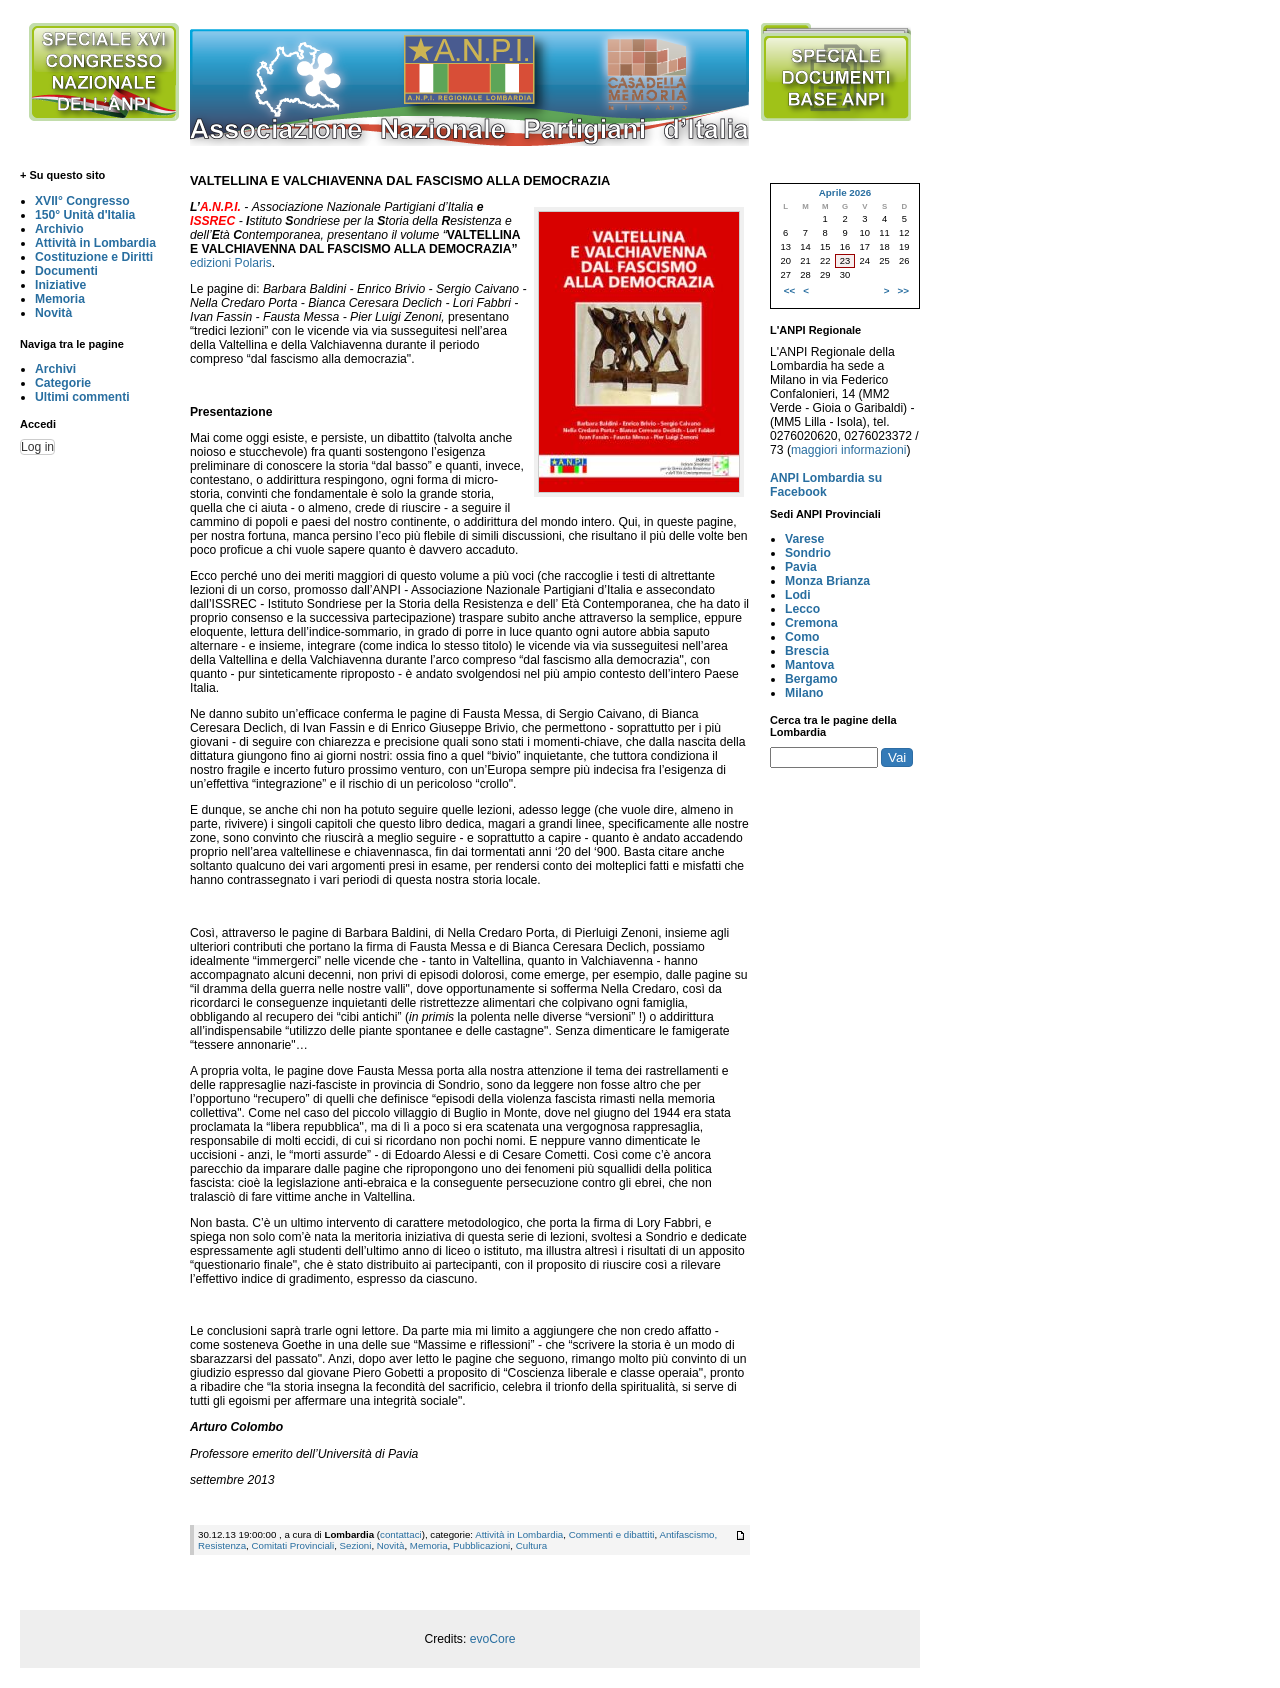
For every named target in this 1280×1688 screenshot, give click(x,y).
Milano (804, 693)
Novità (53, 313)
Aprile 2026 (845, 192)
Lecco (802, 609)
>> (903, 290)
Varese (804, 539)
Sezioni (356, 1545)
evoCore (493, 1639)
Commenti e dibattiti (612, 1534)
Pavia (801, 567)
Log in (37, 447)
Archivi (55, 369)
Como (802, 637)
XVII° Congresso (82, 201)
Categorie (63, 383)
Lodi (798, 595)
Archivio (59, 229)
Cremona (811, 623)
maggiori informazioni (849, 450)
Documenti (66, 271)
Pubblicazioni (481, 1545)
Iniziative (60, 285)
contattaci (401, 1534)
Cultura (531, 1545)
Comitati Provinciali (292, 1545)
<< (789, 290)
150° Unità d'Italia (85, 215)
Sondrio (808, 553)
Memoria (60, 299)
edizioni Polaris (231, 263)
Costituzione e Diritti (94, 257)
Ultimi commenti (82, 397)
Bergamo (811, 679)
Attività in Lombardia (95, 243)
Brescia (807, 651)
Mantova (809, 665)
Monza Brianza (827, 581)
